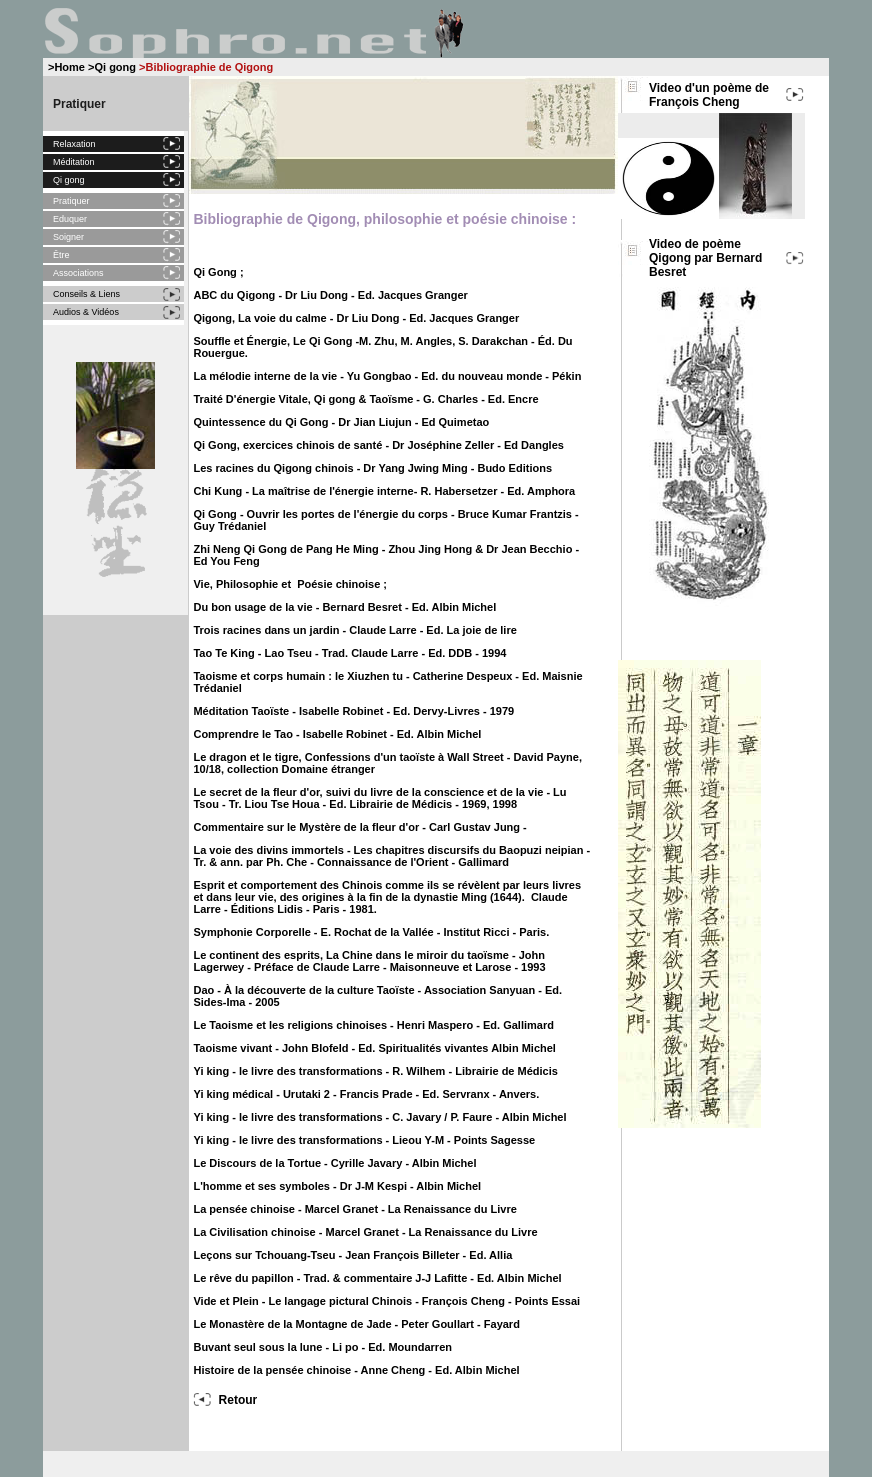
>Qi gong (112, 67)
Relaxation (74, 144)
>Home (66, 67)
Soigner (68, 237)
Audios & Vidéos (86, 312)
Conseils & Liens (86, 294)
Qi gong (69, 180)
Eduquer (70, 219)
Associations (78, 273)
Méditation (74, 162)
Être (61, 255)
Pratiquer (71, 201)
